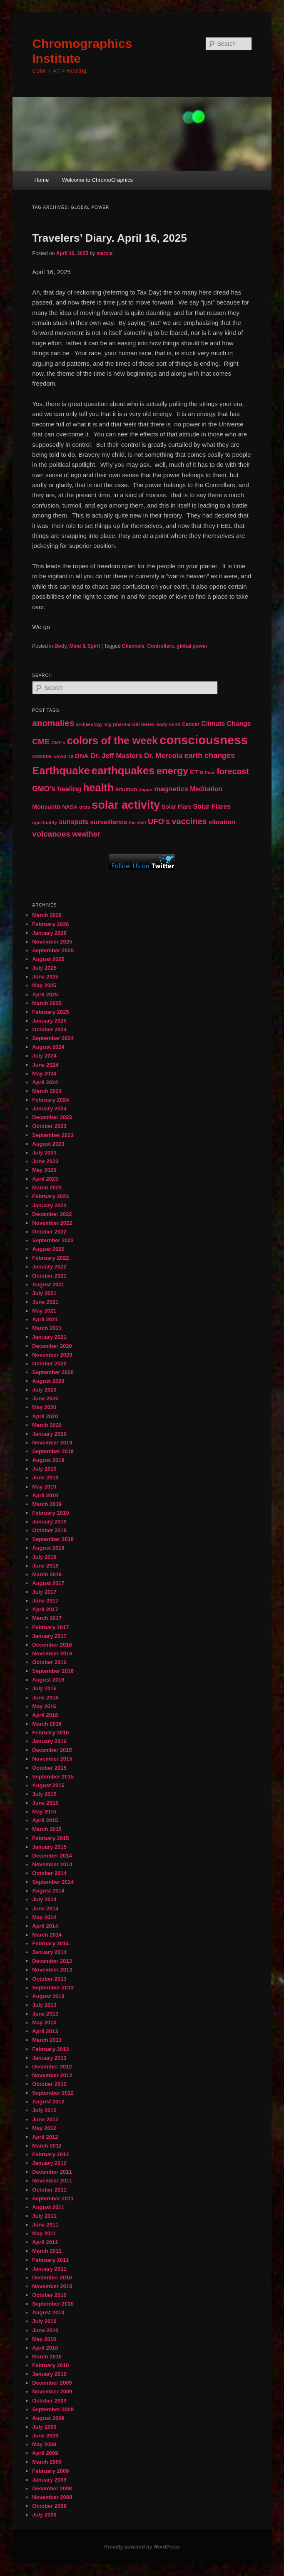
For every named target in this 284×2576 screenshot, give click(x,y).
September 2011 (53, 2198)
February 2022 (50, 1258)
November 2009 (52, 2391)
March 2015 (47, 1829)
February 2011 (50, 2260)
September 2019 (53, 1451)
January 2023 (49, 1205)
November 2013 (52, 1970)
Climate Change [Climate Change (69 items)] (226, 723)
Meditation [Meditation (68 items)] (206, 789)
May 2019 (44, 1487)
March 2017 (47, 1618)
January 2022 (49, 1266)
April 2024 (45, 1082)
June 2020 (45, 1398)
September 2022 (53, 1240)
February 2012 (50, 2154)
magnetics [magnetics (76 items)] (171, 789)
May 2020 (44, 1407)
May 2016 (44, 1706)
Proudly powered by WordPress (141, 2547)
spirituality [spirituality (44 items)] (44, 822)
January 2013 (49, 2058)
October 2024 (49, 1029)
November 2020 (52, 1355)
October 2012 (49, 2084)
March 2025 (47, 1003)
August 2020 (48, 1381)
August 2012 (48, 2101)
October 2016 (49, 1662)
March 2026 (47, 915)
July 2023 (44, 1152)
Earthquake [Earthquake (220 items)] (61, 770)
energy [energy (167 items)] (172, 770)
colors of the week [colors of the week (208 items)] (112, 740)
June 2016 (45, 1697)
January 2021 (49, 1337)
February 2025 (50, 1012)
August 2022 (48, 1249)
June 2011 (45, 2225)
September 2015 (53, 1776)
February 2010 (50, 2365)
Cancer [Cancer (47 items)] (190, 724)
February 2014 (50, 1943)
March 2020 (47, 1425)
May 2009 (44, 2444)
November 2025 (52, 942)
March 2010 (47, 2356)
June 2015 (45, 1803)
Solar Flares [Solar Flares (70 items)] (212, 806)
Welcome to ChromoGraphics (97, 180)
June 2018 (45, 1566)
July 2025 (44, 968)
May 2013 (44, 2022)
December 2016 (52, 1645)
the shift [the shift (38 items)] (137, 822)
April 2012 (45, 2137)
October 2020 (49, 1363)
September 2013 (53, 1987)
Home (41, 180)
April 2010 (45, 2348)
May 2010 (44, 2339)
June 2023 (45, 1161)
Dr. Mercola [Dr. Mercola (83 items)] (163, 755)
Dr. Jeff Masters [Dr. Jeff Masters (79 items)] (116, 756)
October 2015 (49, 1768)
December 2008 (52, 2488)
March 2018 (47, 1574)
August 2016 (48, 1680)
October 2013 (49, 1979)
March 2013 (47, 2040)
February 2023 (50, 1196)
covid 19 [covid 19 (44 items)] (63, 756)
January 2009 (49, 2480)
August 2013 (48, 1996)
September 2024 (53, 1038)
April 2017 (45, 1609)
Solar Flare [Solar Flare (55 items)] (176, 806)
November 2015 (52, 1759)
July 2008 (44, 2515)
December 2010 (52, 2277)
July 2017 (44, 1592)
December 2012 (52, 2066)
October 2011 (49, 2190)
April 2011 (45, 2242)
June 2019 (45, 1477)
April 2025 (45, 994)
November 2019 (52, 1442)
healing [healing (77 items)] (69, 789)
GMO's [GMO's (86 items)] (43, 789)
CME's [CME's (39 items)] (58, 742)
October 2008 (49, 2506)
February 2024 (50, 1100)
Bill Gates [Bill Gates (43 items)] (143, 724)
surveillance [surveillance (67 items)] (108, 821)
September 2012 (53, 2093)
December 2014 (52, 1856)
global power (192, 646)
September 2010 (53, 2304)
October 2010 (49, 2295)
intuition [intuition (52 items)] (126, 789)
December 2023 (52, 1117)
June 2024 (45, 1065)
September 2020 (53, 1372)
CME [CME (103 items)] (41, 741)
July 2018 (44, 1557)
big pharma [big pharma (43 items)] (118, 724)
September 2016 (53, 1671)
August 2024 (48, 1047)
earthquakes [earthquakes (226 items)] (123, 770)
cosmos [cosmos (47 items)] (42, 756)
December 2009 (52, 2383)
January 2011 (49, 2269)
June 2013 (45, 2014)
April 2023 (45, 1179)
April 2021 (45, 1319)
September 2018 (53, 1539)
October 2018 (49, 1530)
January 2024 (49, 1108)
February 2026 (50, 924)
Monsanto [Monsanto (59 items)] (46, 806)
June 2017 (45, 1601)
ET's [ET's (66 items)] (196, 771)
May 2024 (44, 1073)
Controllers (160, 646)
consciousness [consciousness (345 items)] (203, 740)
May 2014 (44, 1917)
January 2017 (49, 1636)
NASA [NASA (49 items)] (69, 807)
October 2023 (49, 1126)
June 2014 (45, 1908)
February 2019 (50, 1513)
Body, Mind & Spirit (77, 646)
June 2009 (45, 2435)
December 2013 (52, 1961)
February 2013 (50, 2049)
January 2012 (49, 2163)
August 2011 (48, 2207)
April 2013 (45, 2031)
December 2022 (52, 1214)
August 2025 (48, 959)
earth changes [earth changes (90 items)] (209, 755)
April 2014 (45, 1926)
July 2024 (44, 1056)
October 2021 (49, 1276)
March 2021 (47, 1328)
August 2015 (48, 1785)
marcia (104, 253)
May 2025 (44, 985)
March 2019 (47, 1504)
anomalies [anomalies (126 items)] (53, 723)
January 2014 (49, 1952)
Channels (133, 646)
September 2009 (53, 2409)
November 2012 (52, 2075)
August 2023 (48, 1144)
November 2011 (52, 2180)
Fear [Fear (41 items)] (210, 772)
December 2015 (52, 1750)
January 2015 (49, 1847)
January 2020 (49, 1434)
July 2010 (44, 2321)
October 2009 (49, 2401)
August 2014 (48, 1890)
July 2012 (44, 2110)
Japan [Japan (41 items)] (145, 789)
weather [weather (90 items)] (86, 834)
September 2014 (53, 1882)
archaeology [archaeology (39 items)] (89, 724)
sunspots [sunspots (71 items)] (73, 821)
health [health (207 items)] (98, 787)
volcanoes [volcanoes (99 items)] (51, 834)
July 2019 (44, 1469)
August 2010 (48, 2312)
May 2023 (44, 1170)
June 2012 (45, 2119)
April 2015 (45, 1820)
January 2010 (49, 2374)
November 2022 (52, 1223)
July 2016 (44, 1688)
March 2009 (47, 2462)
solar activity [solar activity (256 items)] (126, 805)
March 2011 (47, 2251)
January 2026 (49, 933)
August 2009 (48, 2418)
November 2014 (52, 1864)
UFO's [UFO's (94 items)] (159, 821)
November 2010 (52, 2286)
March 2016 (47, 1724)
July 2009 (44, 2427)
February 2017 (50, 1627)
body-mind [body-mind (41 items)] (168, 724)
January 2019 (49, 1521)
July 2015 (44, 1794)
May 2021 (44, 1311)
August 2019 (48, 1460)
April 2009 (45, 2453)
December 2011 (52, 2172)
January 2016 (49, 1741)
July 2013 (44, 2005)
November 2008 (52, 2497)
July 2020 (44, 1390)
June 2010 (45, 2330)
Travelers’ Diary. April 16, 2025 (109, 238)
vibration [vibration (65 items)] (222, 821)
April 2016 (45, 1715)
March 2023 (47, 1187)
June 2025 (45, 976)
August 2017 (48, 1583)
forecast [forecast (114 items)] (233, 771)
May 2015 (44, 1811)
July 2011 (44, 2216)
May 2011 (44, 2233)
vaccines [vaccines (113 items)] (189, 821)
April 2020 (45, 1416)
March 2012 (47, 2146)
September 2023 (53, 1135)
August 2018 (48, 1548)
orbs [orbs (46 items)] (84, 807)
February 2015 (50, 1838)
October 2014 (49, 1873)
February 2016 (50, 1732)
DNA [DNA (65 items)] (82, 755)
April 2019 (45, 1495)
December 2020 (52, 1346)
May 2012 (44, 2128)
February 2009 (50, 2471)
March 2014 (47, 1935)
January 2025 (49, 1021)
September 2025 (53, 950)
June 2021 (45, 1302)
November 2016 (52, 1653)
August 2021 (48, 1284)
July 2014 (44, 1899)
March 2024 (47, 1091)
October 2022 (49, 1232)
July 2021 (44, 1293)
